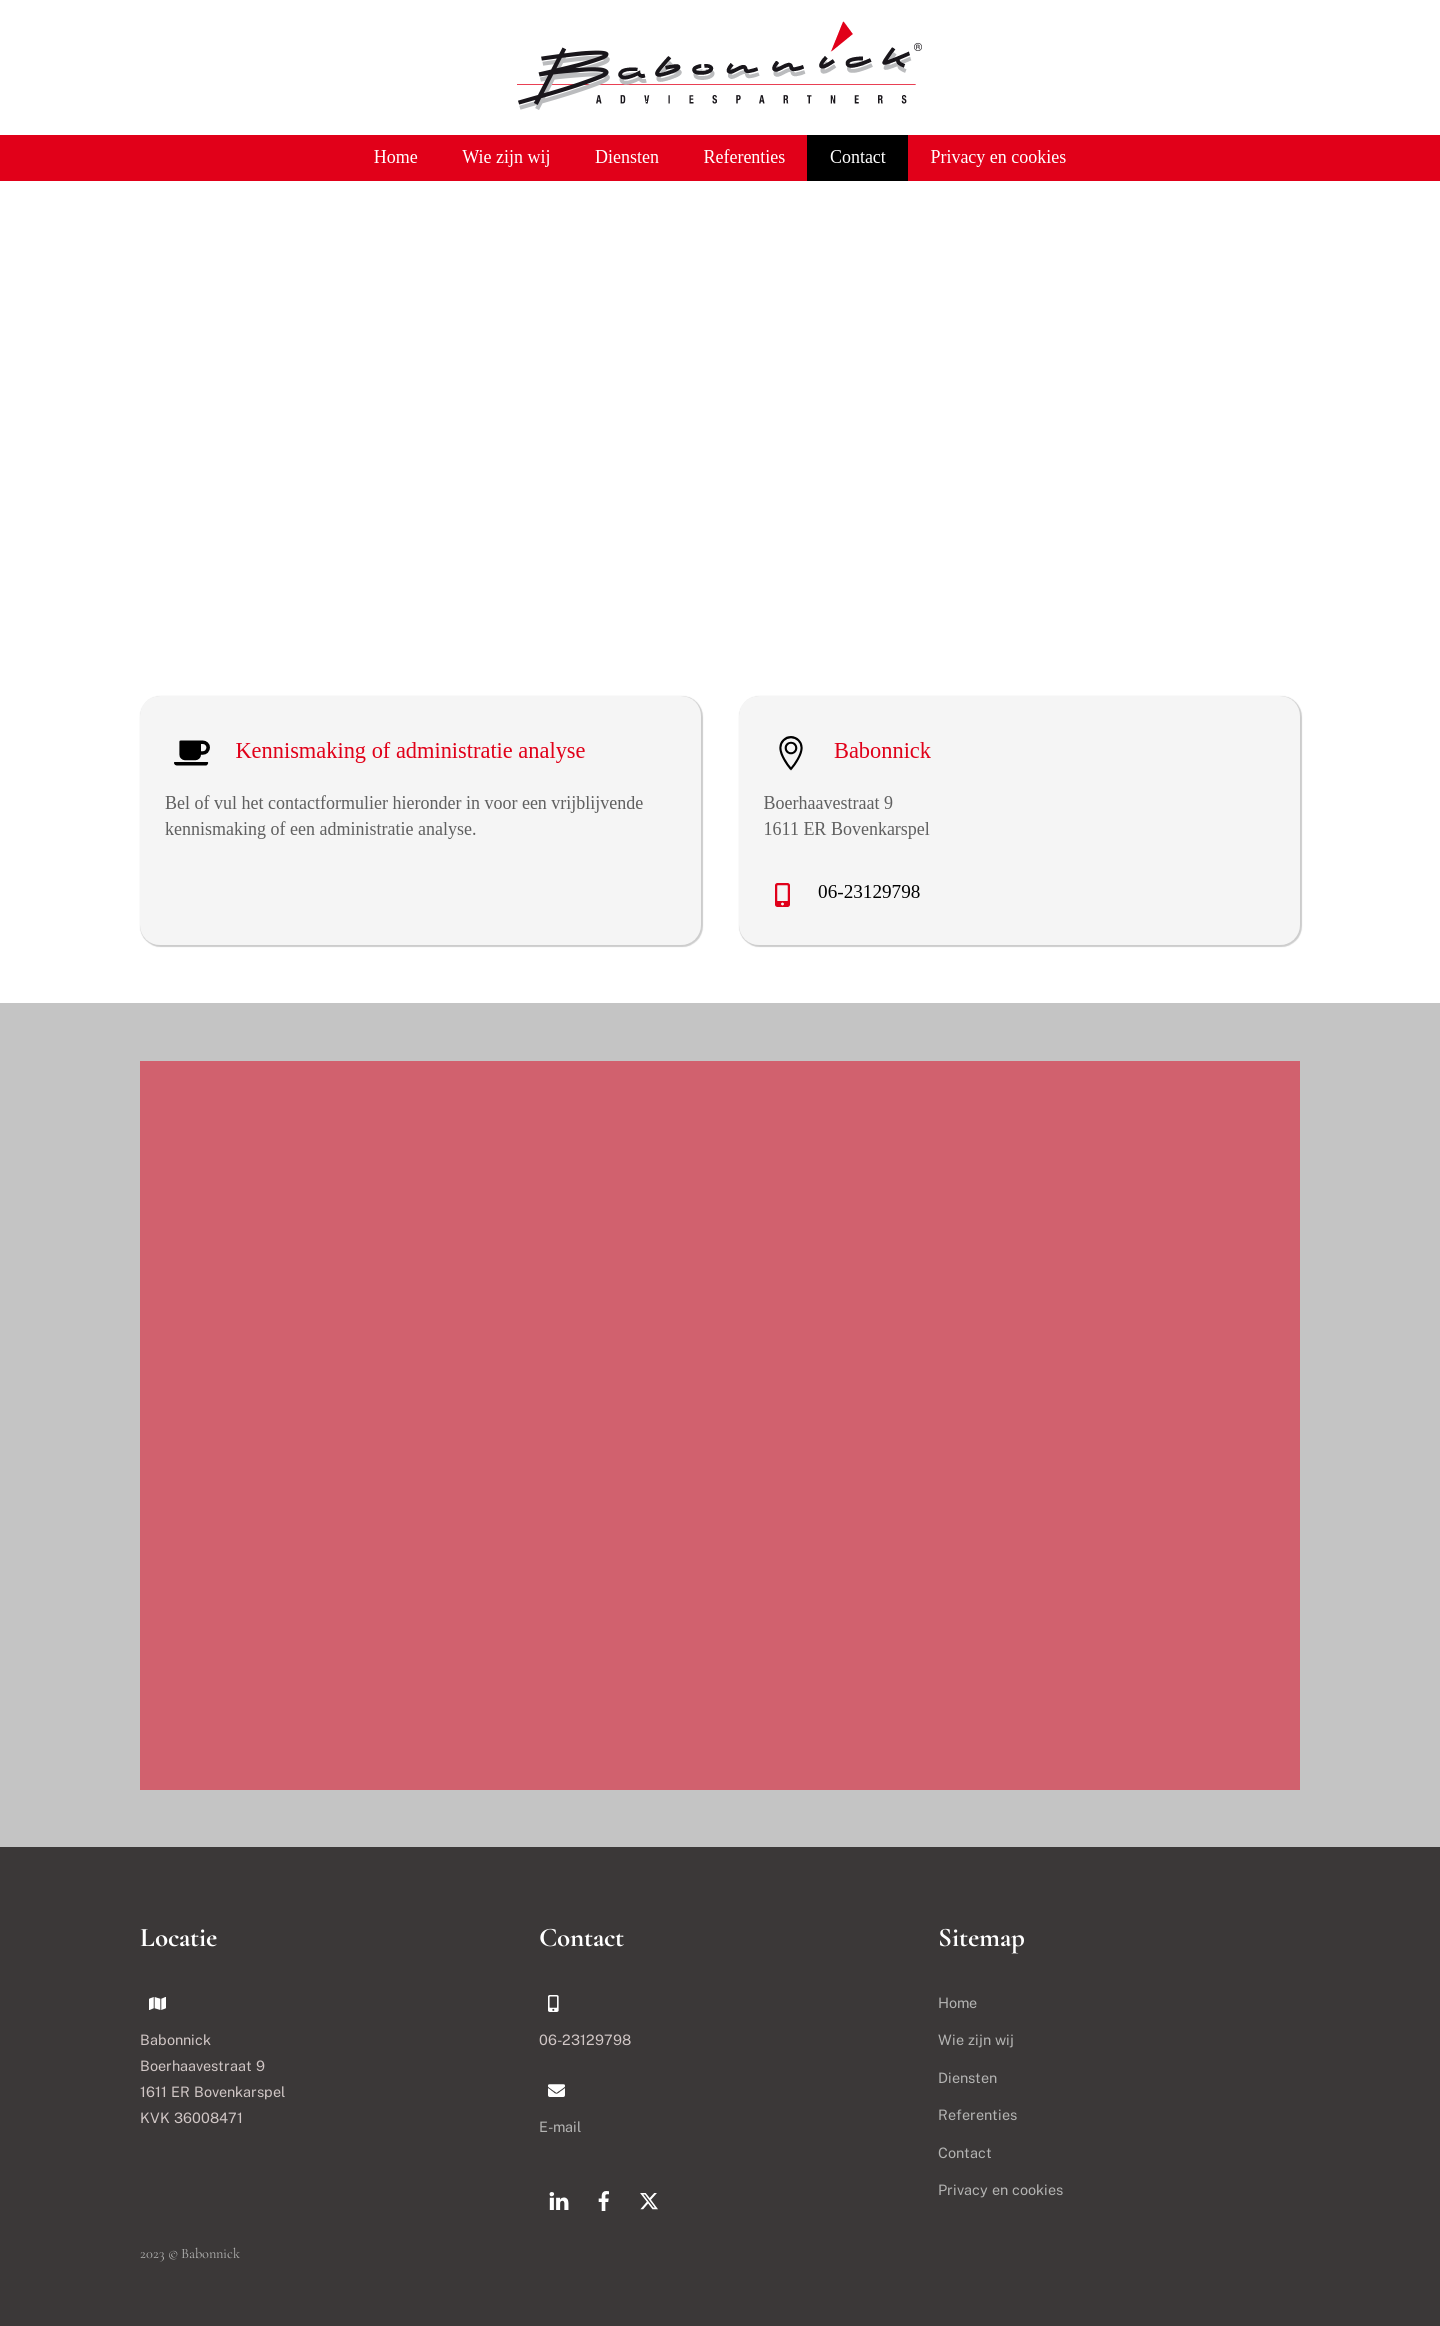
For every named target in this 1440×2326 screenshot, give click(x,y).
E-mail (560, 2126)
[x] (649, 2198)
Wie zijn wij (506, 157)
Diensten (627, 157)
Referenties (744, 157)
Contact (858, 157)
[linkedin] (559, 2198)
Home (396, 157)
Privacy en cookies (998, 157)
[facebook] (604, 2198)
